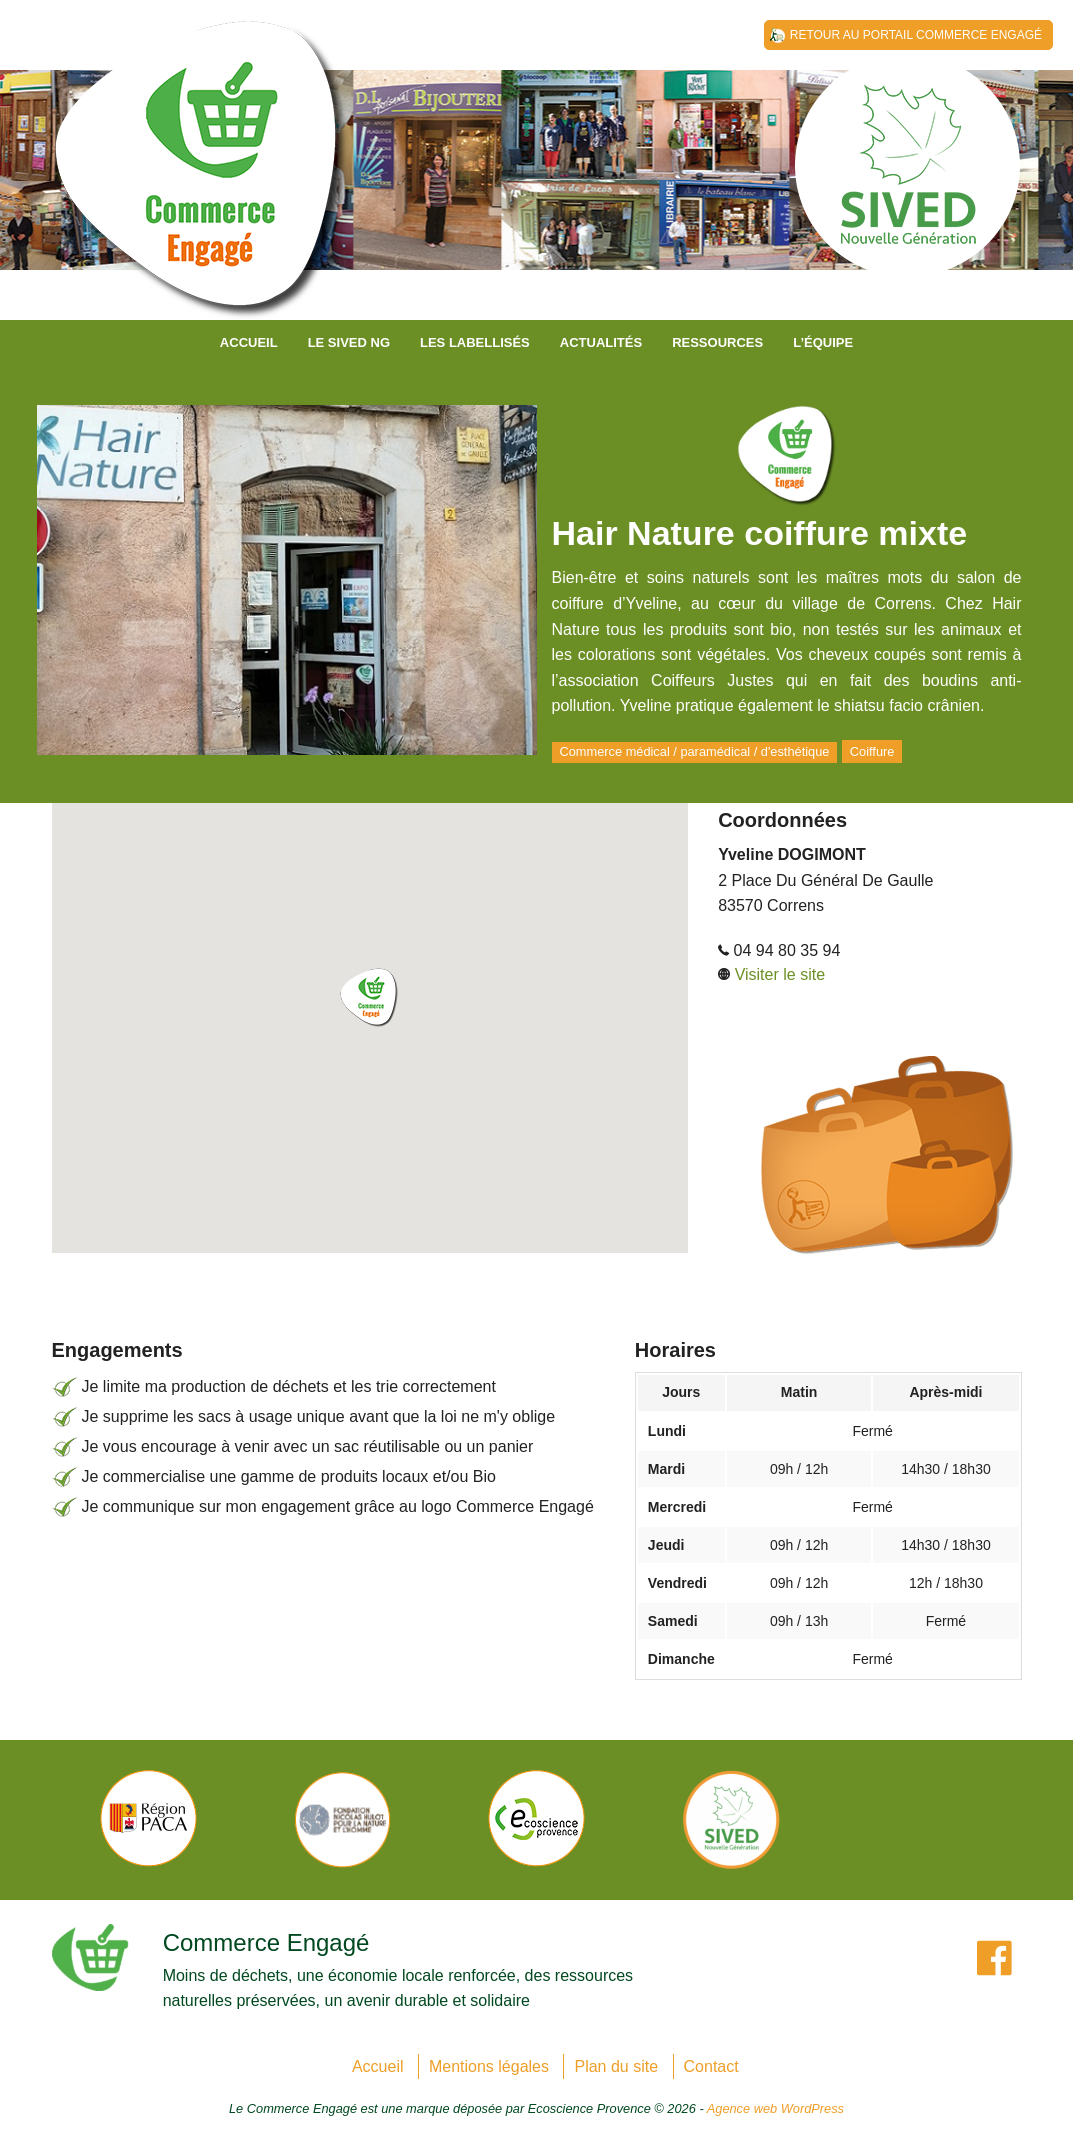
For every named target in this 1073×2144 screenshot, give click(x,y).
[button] (370, 998)
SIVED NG (202, 180)
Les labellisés (475, 342)
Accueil (249, 342)
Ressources (717, 342)
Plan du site (616, 2066)
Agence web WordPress (775, 2108)
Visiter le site (780, 974)
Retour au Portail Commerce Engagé (916, 35)
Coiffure (872, 751)
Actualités (601, 342)
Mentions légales (489, 2066)
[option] (149, 1818)
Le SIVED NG (349, 342)
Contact (711, 2066)
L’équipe (823, 342)
